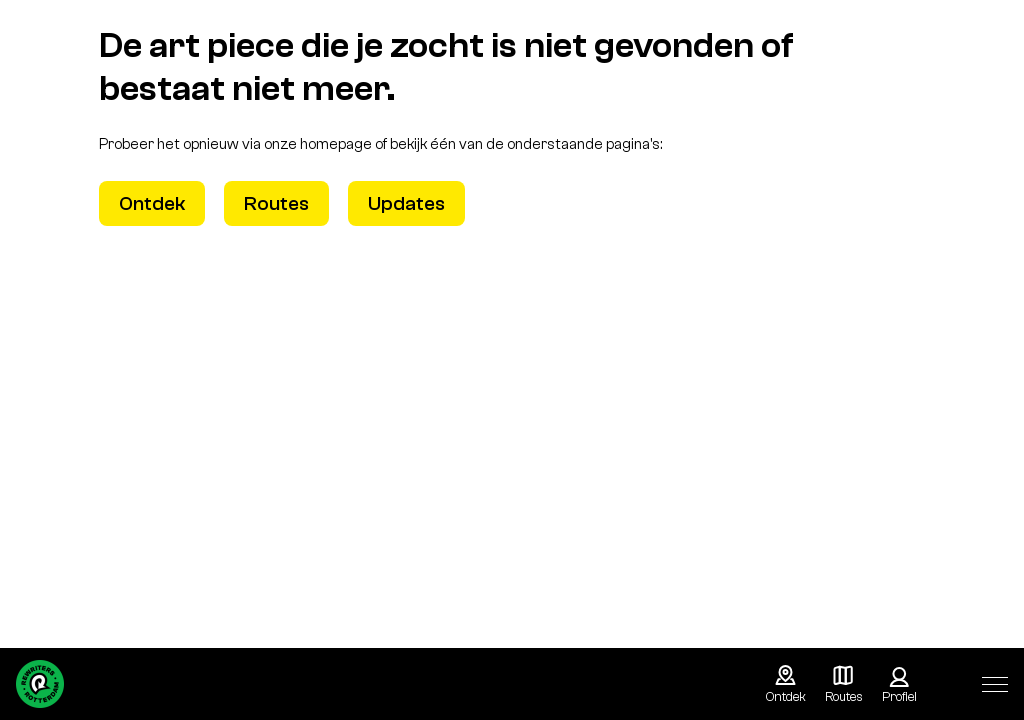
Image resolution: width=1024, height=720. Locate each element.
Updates (406, 203)
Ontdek (152, 203)
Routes (276, 203)
